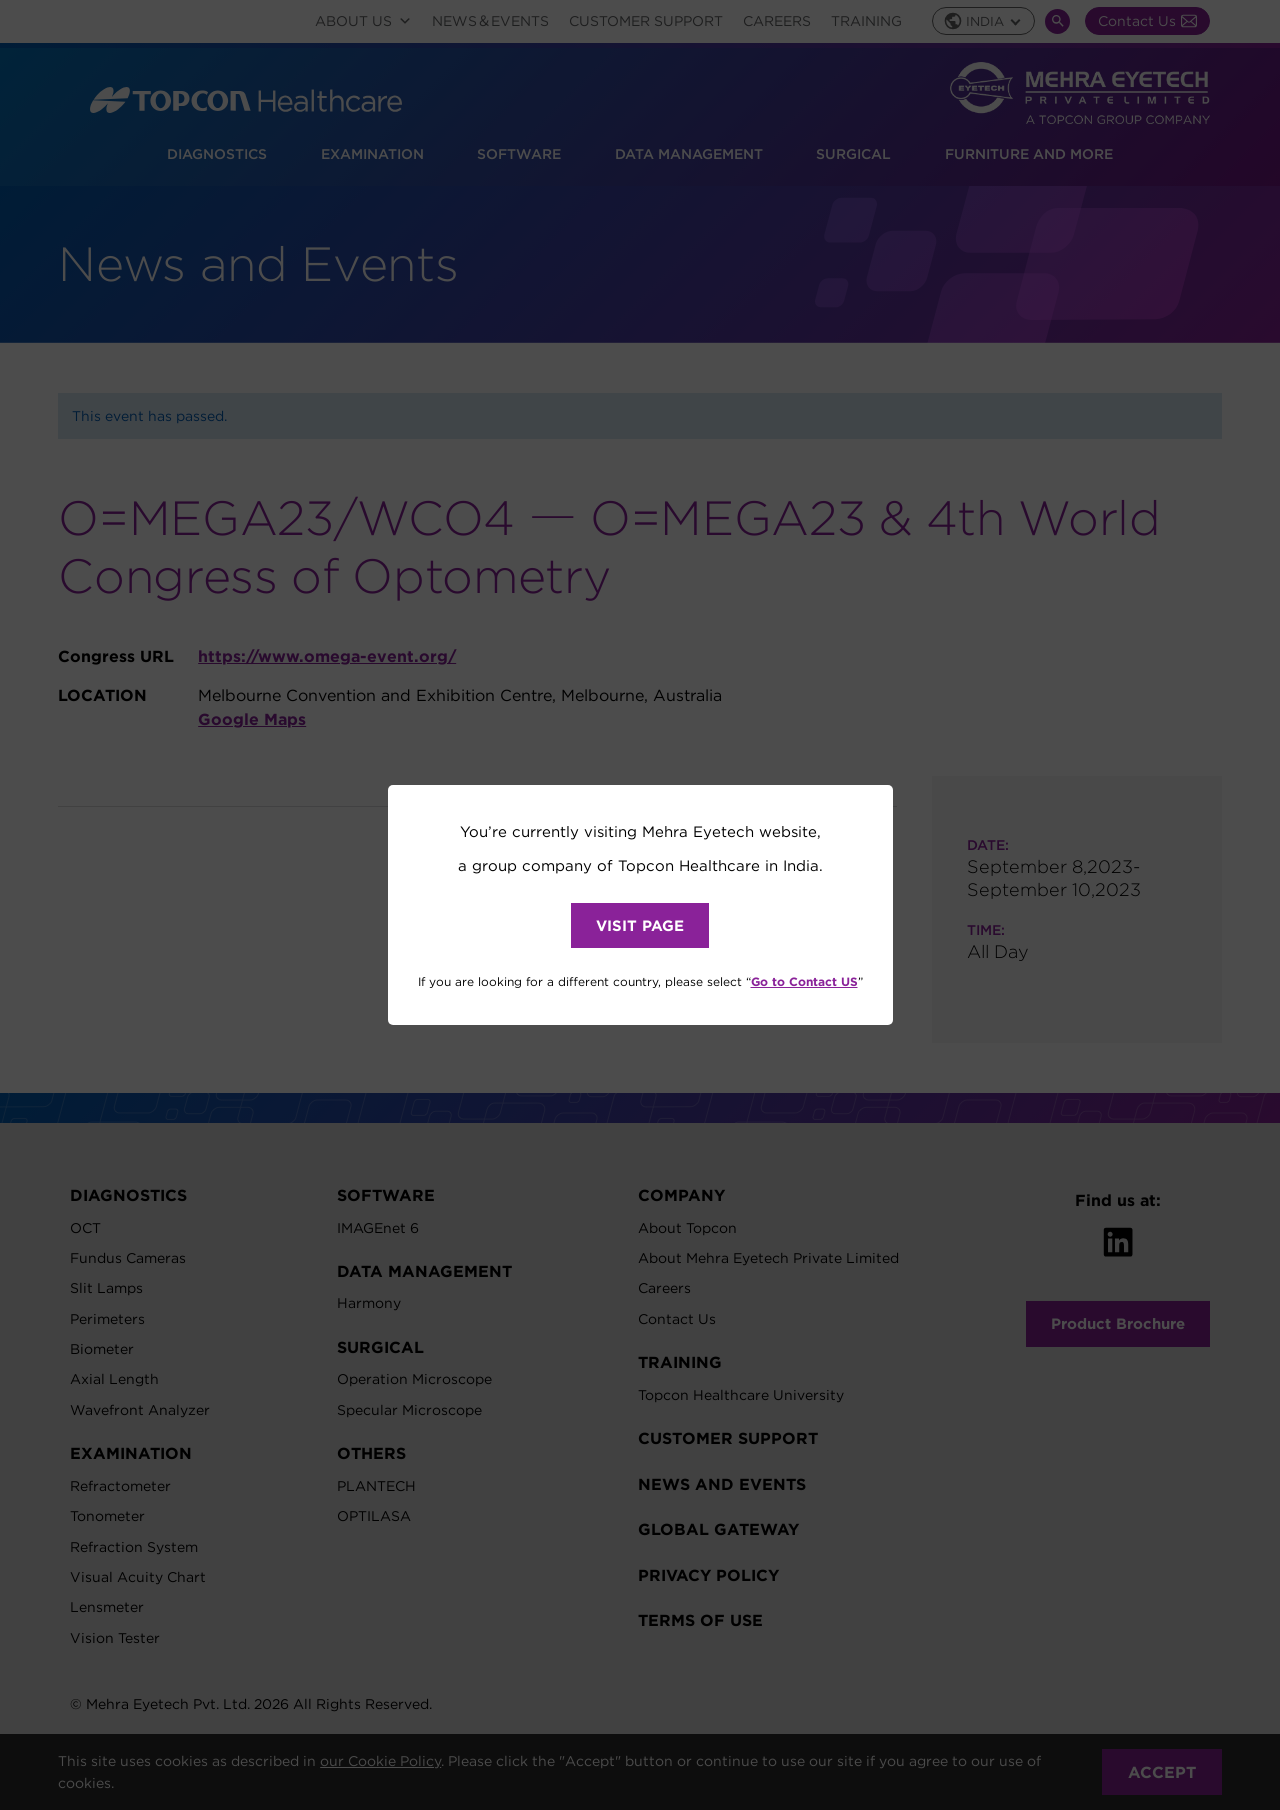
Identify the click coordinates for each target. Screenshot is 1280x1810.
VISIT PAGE (640, 925)
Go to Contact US (804, 981)
